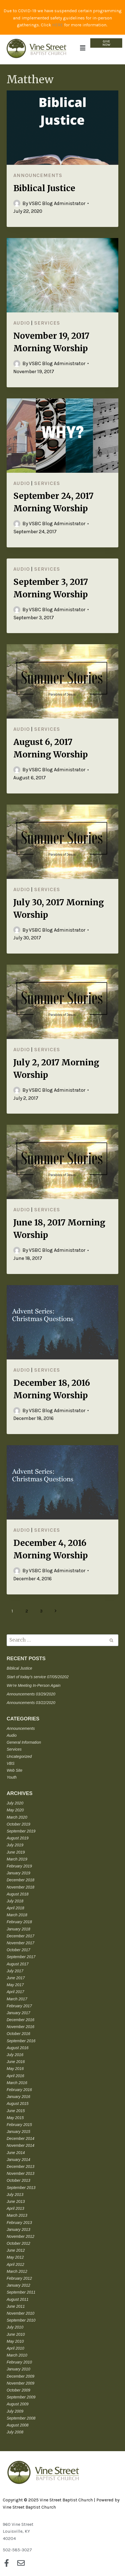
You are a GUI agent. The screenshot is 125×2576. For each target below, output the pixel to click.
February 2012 (19, 2278)
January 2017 (18, 2013)
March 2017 (17, 1999)
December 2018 (20, 1880)
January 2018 (18, 1929)
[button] (82, 48)
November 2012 (20, 2236)
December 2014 (20, 2138)
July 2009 (15, 2411)
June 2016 (16, 2061)
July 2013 (15, 2194)
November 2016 (20, 2026)
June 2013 (16, 2201)
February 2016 (19, 2089)
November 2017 (20, 1943)
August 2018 (18, 1894)
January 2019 (18, 1873)
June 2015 (16, 2111)
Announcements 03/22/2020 (31, 1702)
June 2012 (16, 2250)
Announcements (37, 175)
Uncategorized (19, 1756)
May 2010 (15, 2341)
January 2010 (18, 2369)
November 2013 (20, 2173)
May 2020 (15, 1810)
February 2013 (19, 2222)
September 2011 (21, 2292)
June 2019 (16, 1852)
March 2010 (17, 2355)
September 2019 (21, 1831)
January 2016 (18, 2096)
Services (47, 323)
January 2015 (18, 2131)
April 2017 (15, 1991)
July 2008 (15, 2432)
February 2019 (19, 1866)
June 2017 (16, 1978)
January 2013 (18, 2229)
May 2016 (15, 2068)
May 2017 (15, 1985)
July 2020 (15, 1803)
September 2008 (21, 2418)
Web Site (14, 1770)
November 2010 (20, 2313)
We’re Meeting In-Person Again (34, 1685)
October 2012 (18, 2243)
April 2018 (15, 1908)
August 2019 (18, 1838)
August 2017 (18, 1964)
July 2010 (15, 2327)
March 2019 (17, 1859)
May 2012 (15, 2257)
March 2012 (17, 2271)
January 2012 (18, 2285)
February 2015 (19, 2124)
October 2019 (18, 1824)
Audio (21, 323)
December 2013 (20, 2166)
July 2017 (15, 1971)
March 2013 (17, 2215)
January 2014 (18, 2159)
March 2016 (17, 2082)
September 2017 (21, 1957)
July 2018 (15, 1901)
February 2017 (19, 2006)
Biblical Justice (44, 188)
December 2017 (20, 1936)
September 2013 (21, 2187)
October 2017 (18, 1950)
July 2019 (15, 1845)
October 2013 (18, 2180)
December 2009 (20, 2376)
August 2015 (18, 2103)
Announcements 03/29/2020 (31, 1694)
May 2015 (15, 2117)
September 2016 (21, 2041)
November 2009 (20, 2383)
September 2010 (21, 2320)
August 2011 (18, 2299)
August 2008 (18, 2425)
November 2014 (20, 2145)
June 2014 (16, 2152)
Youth (12, 1777)
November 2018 (20, 1887)
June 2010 (16, 2334)
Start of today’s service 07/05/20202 (38, 1677)
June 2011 (16, 2306)
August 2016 (18, 2048)
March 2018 (17, 1915)
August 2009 (18, 2404)
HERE (57, 24)
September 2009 (21, 2397)
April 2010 (15, 2348)
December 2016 (20, 2020)
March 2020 (17, 1817)
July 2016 (15, 2054)
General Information (24, 1742)
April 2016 (15, 2076)
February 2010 (19, 2362)
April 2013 (15, 2208)
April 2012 (15, 2264)
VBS (10, 1763)
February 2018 (19, 1922)
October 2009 (18, 2390)
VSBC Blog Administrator (57, 203)
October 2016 (18, 2033)
